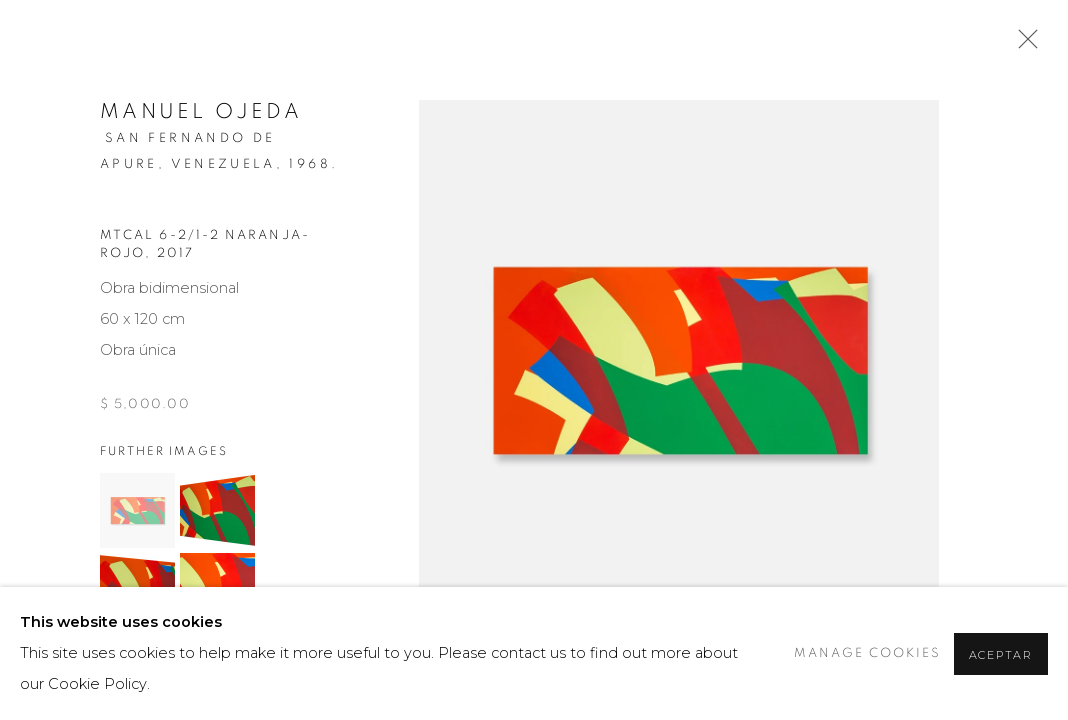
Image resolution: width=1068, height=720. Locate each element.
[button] (137, 510)
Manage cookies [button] (867, 653)
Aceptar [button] (1001, 655)
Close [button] (1023, 45)
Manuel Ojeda (201, 111)
